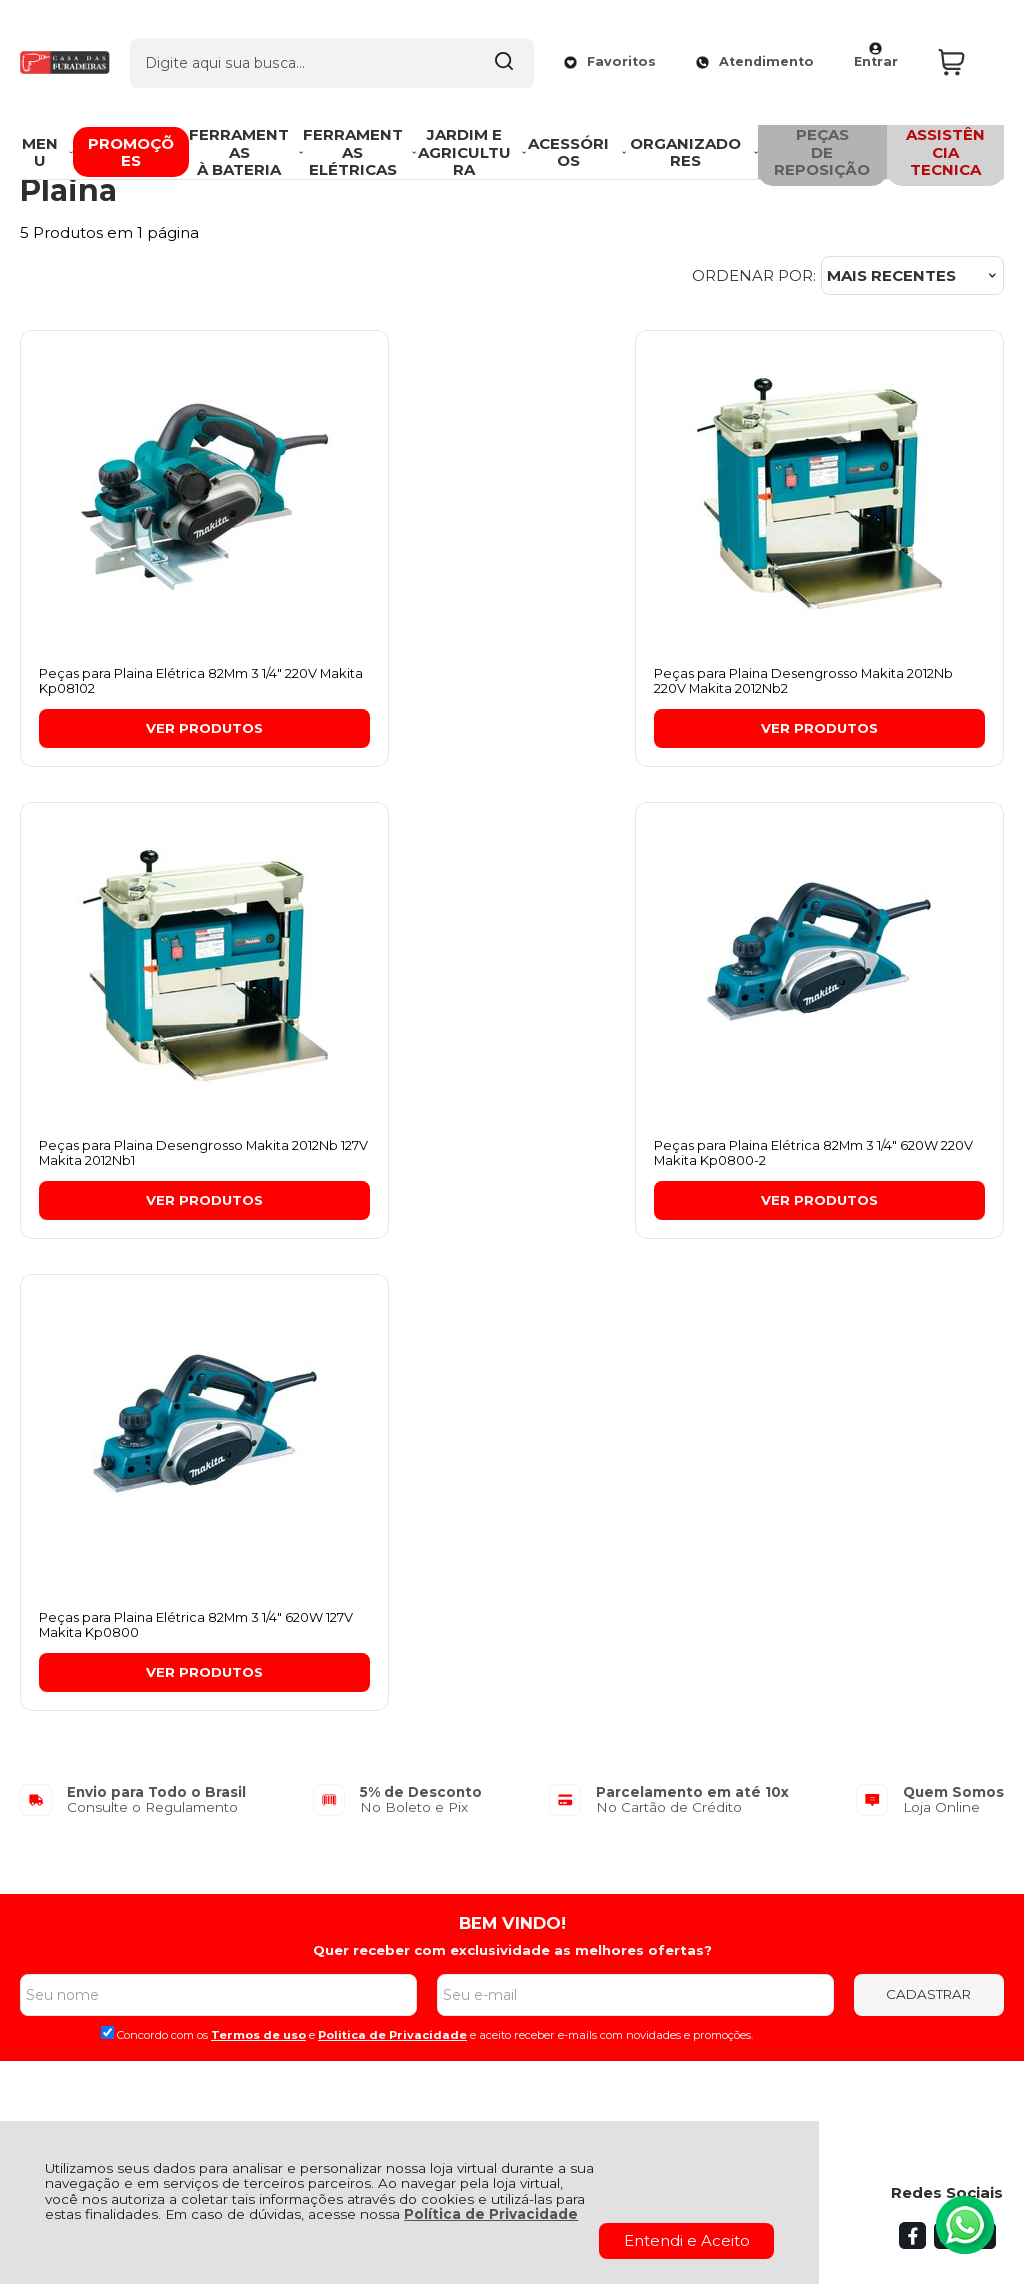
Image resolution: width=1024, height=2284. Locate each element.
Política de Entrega (92, 1806)
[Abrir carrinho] (966, 48)
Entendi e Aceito (687, 2240)
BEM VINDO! (512, 1455)
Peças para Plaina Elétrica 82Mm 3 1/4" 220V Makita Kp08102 (160, 682)
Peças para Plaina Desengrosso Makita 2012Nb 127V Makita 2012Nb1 (843, 682)
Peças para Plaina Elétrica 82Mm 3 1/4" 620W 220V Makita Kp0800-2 (160, 1156)
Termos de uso (258, 1567)
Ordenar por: (754, 275)
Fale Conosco (72, 1829)
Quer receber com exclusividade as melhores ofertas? (512, 1483)
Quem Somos (72, 1762)
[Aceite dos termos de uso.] (107, 1564)
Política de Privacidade (491, 2214)
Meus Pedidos (468, 1762)
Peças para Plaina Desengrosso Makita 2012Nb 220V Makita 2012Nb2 (508, 682)
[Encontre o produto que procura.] (492, 48)
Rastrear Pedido (476, 1806)
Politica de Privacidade (392, 1567)
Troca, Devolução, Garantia (303, 1762)
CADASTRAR (928, 1526)
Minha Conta (463, 1784)
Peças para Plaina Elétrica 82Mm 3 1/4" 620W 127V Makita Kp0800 (500, 1156)
